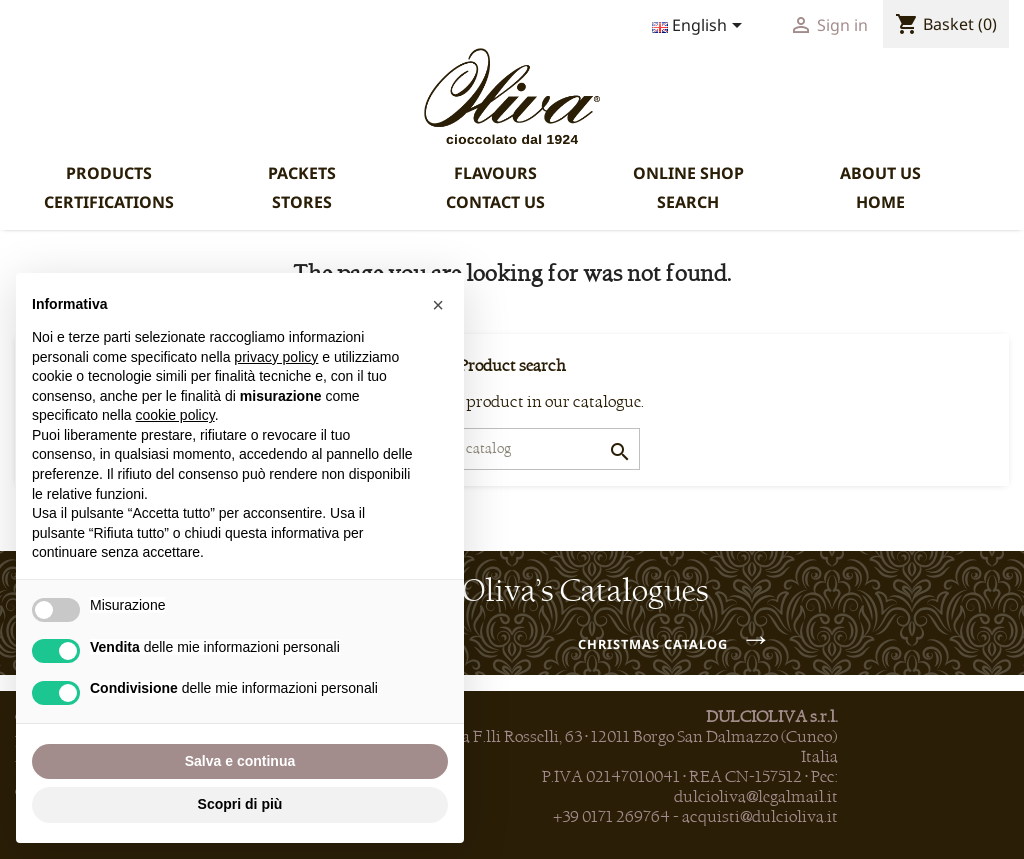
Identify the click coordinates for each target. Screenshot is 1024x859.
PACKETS (302, 173)
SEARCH (688, 202)
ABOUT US (880, 173)
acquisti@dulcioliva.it (760, 817)
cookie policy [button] (175, 415)
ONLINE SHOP (688, 173)
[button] (438, 305)
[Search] (512, 449)
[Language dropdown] (700, 27)
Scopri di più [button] (240, 804)
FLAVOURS (495, 173)
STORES (302, 202)
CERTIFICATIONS (109, 202)
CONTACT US (495, 202)
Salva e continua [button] (240, 761)
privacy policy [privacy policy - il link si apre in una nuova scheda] (276, 357)
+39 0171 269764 (611, 817)
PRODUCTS (109, 173)
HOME (880, 202)
